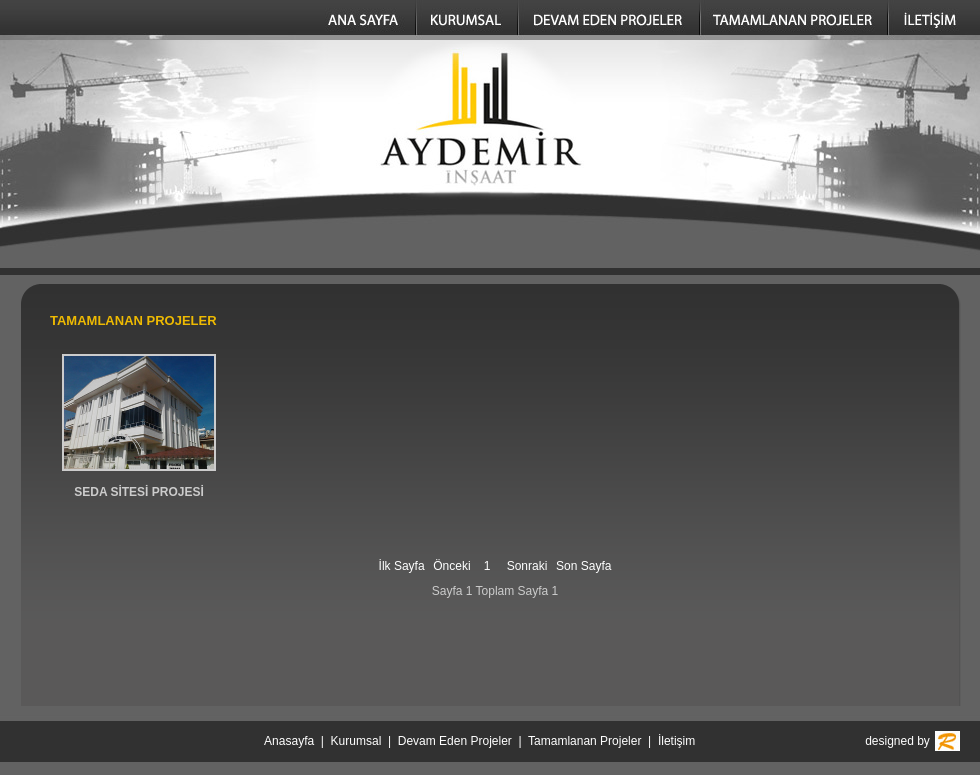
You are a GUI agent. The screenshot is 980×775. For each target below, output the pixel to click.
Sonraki (527, 566)
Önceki (451, 566)
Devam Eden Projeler (455, 741)
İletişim (676, 741)
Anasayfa (289, 741)
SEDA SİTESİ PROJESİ (139, 492)
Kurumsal (356, 741)
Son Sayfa (583, 566)
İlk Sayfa (402, 566)
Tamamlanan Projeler (584, 741)
